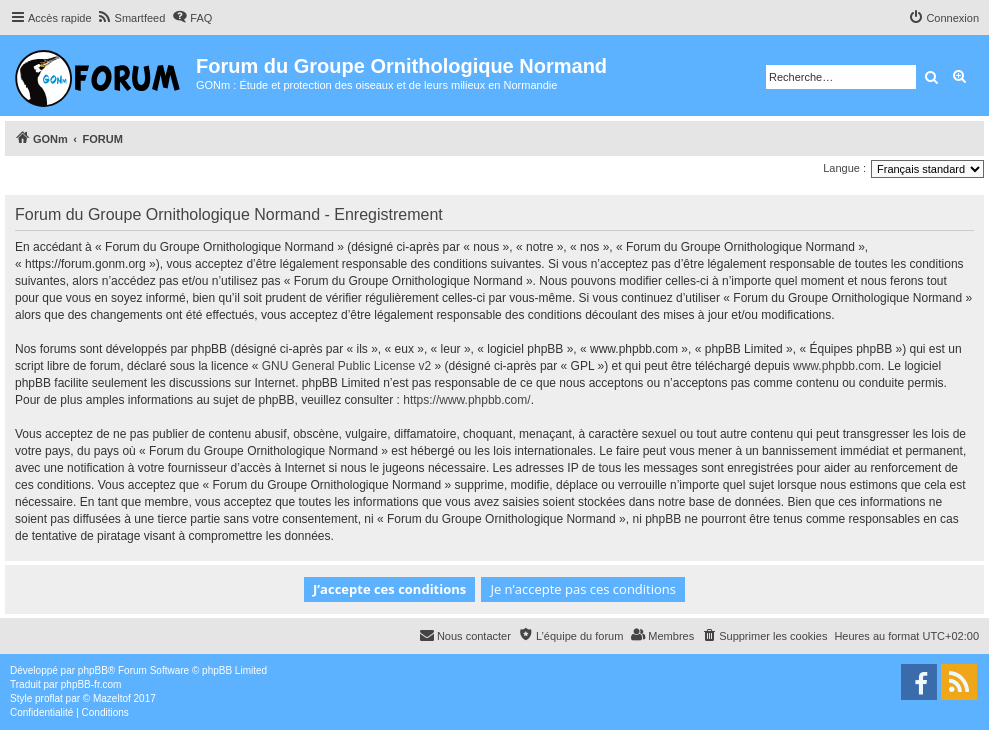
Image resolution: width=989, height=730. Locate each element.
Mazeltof (112, 698)
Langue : (844, 168)
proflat (49, 698)
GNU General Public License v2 (346, 366)
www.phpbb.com (837, 366)
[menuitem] (131, 18)
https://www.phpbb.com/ (466, 400)
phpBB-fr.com (91, 684)
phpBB (93, 670)
